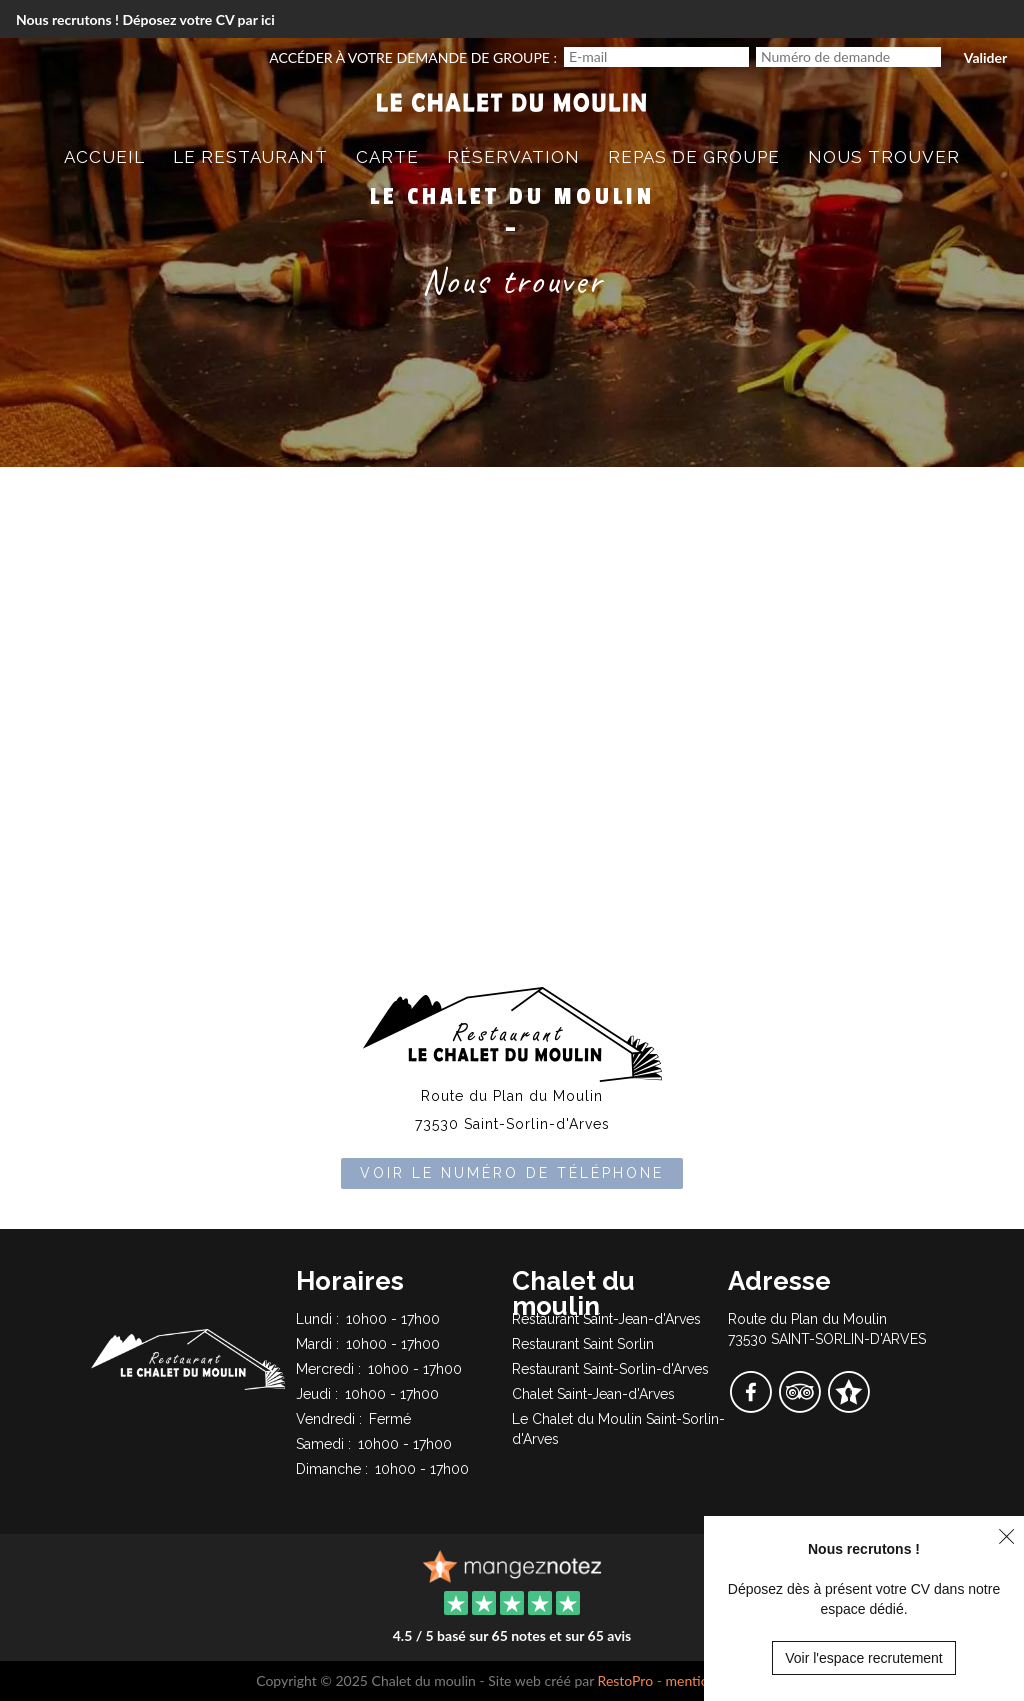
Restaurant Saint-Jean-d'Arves (606, 1319)
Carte (387, 157)
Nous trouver (884, 157)
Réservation (513, 157)
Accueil (104, 157)
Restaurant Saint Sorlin (583, 1344)
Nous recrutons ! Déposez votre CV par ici (145, 19)
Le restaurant (250, 157)
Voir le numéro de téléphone (512, 1173)
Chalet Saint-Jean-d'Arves (593, 1394)
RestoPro (626, 1680)
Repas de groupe (694, 157)
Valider (985, 57)
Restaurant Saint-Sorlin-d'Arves (610, 1369)
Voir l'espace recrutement (864, 1658)
